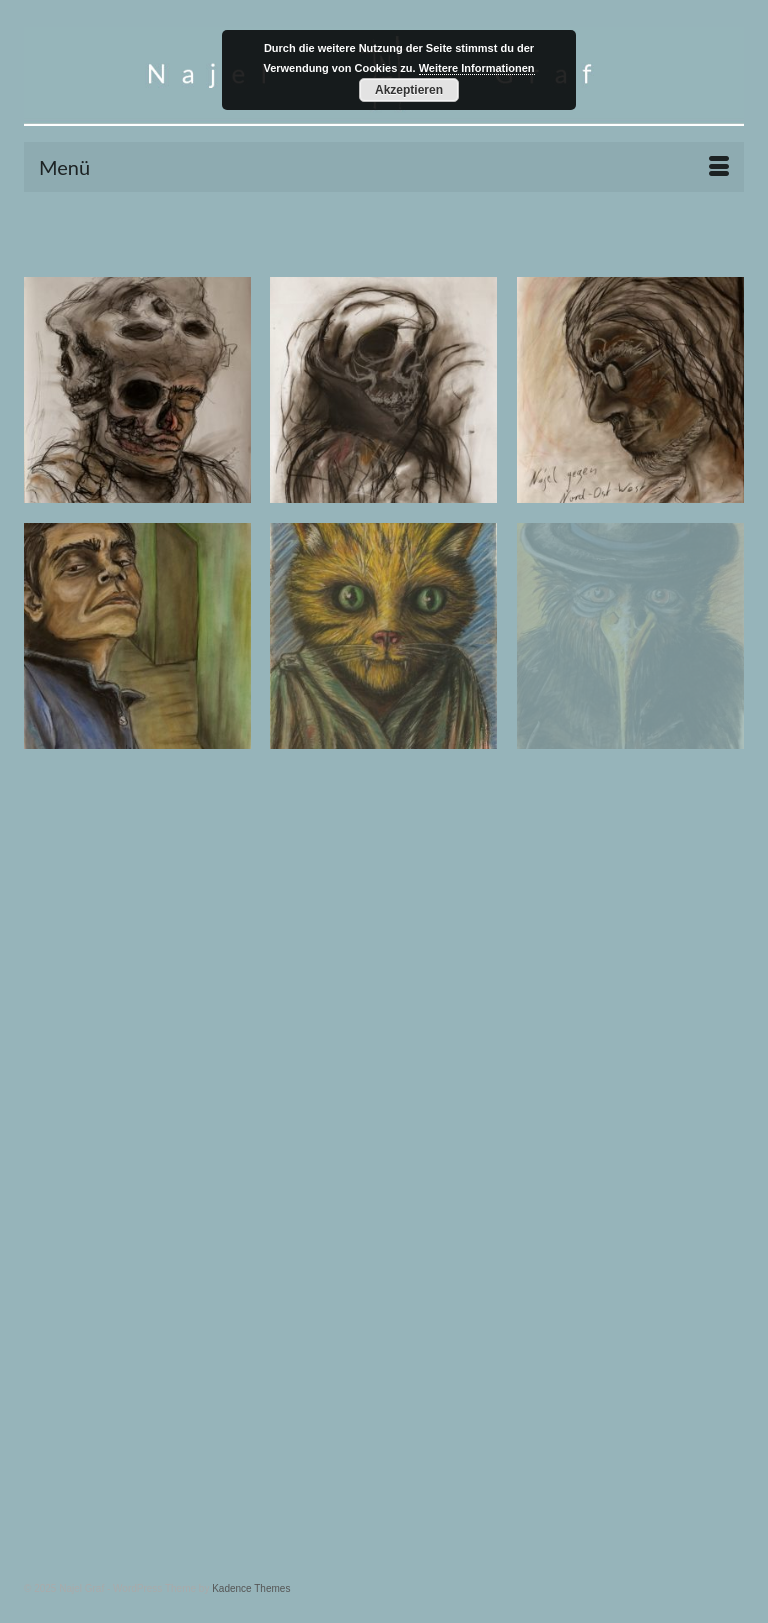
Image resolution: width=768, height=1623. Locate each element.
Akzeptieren (409, 90)
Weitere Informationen (477, 68)
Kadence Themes (251, 1588)
